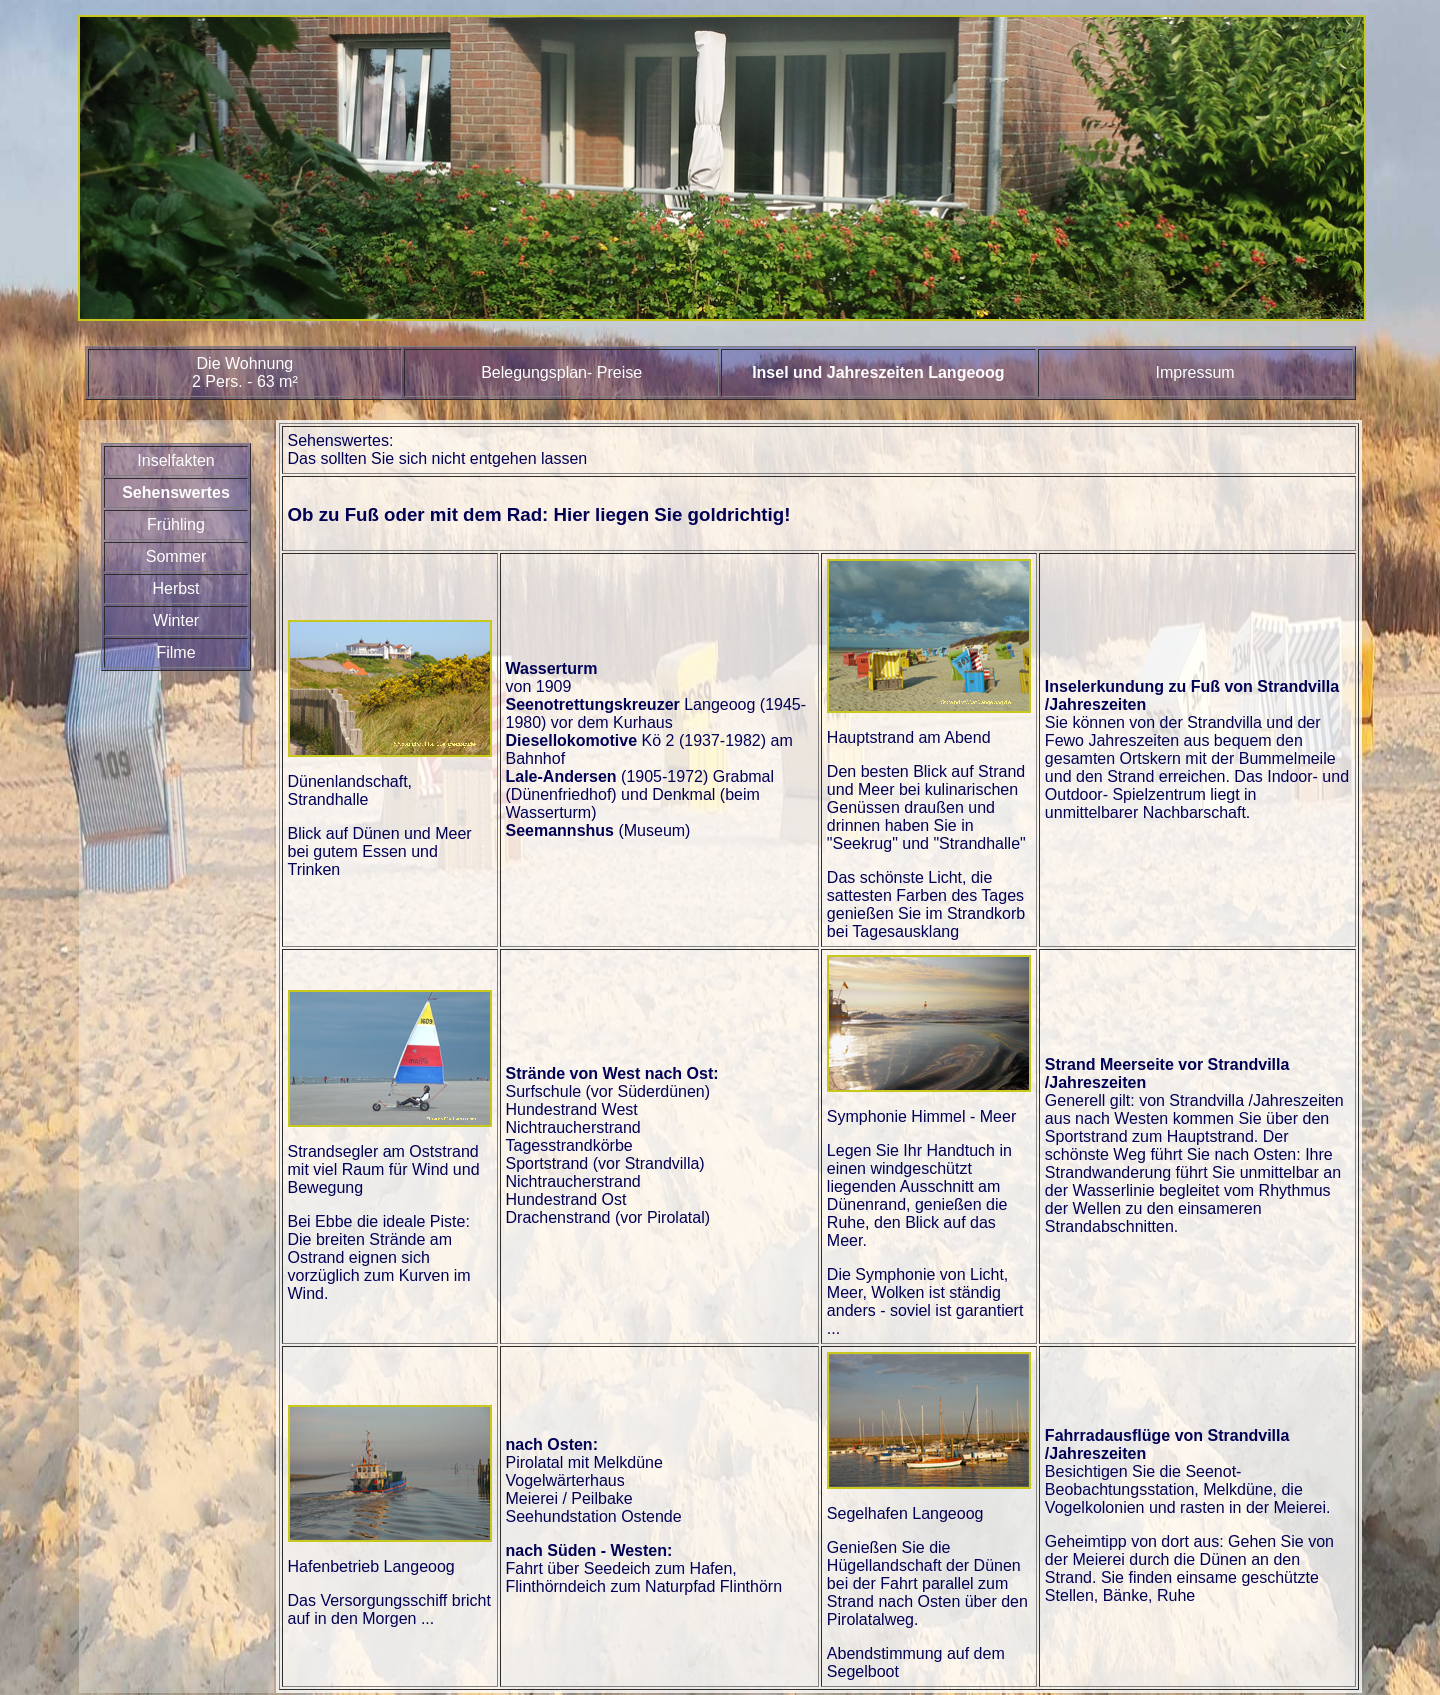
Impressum (1195, 372)
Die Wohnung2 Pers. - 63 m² (245, 372)
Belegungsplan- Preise (561, 372)
